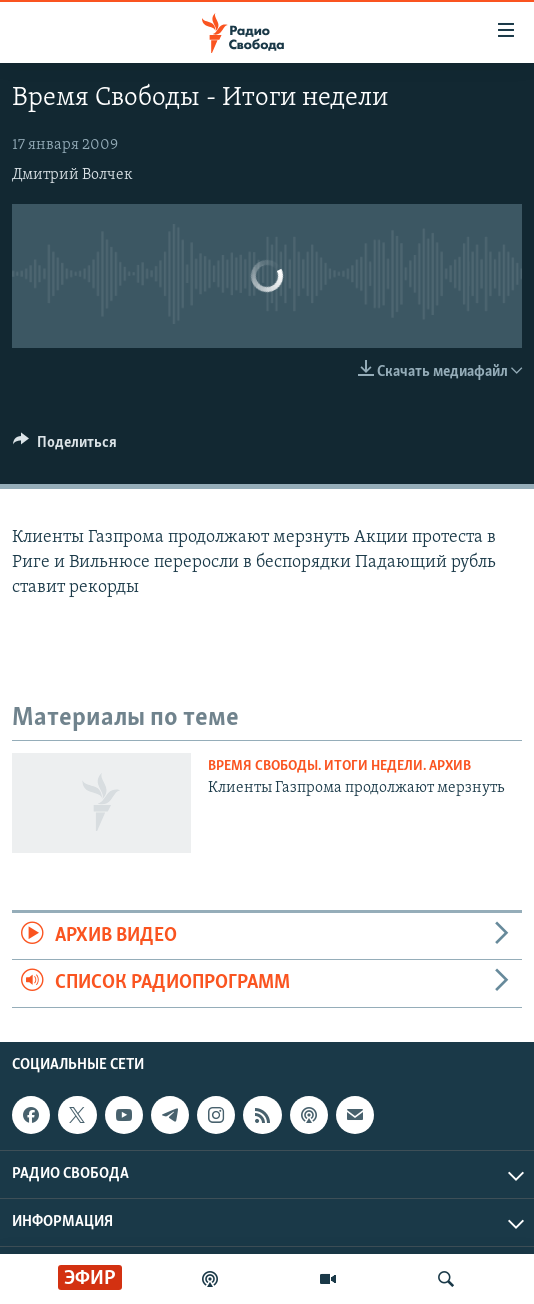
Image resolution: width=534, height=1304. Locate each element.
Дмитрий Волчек (72, 175)
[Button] (65, 447)
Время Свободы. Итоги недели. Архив (339, 766)
